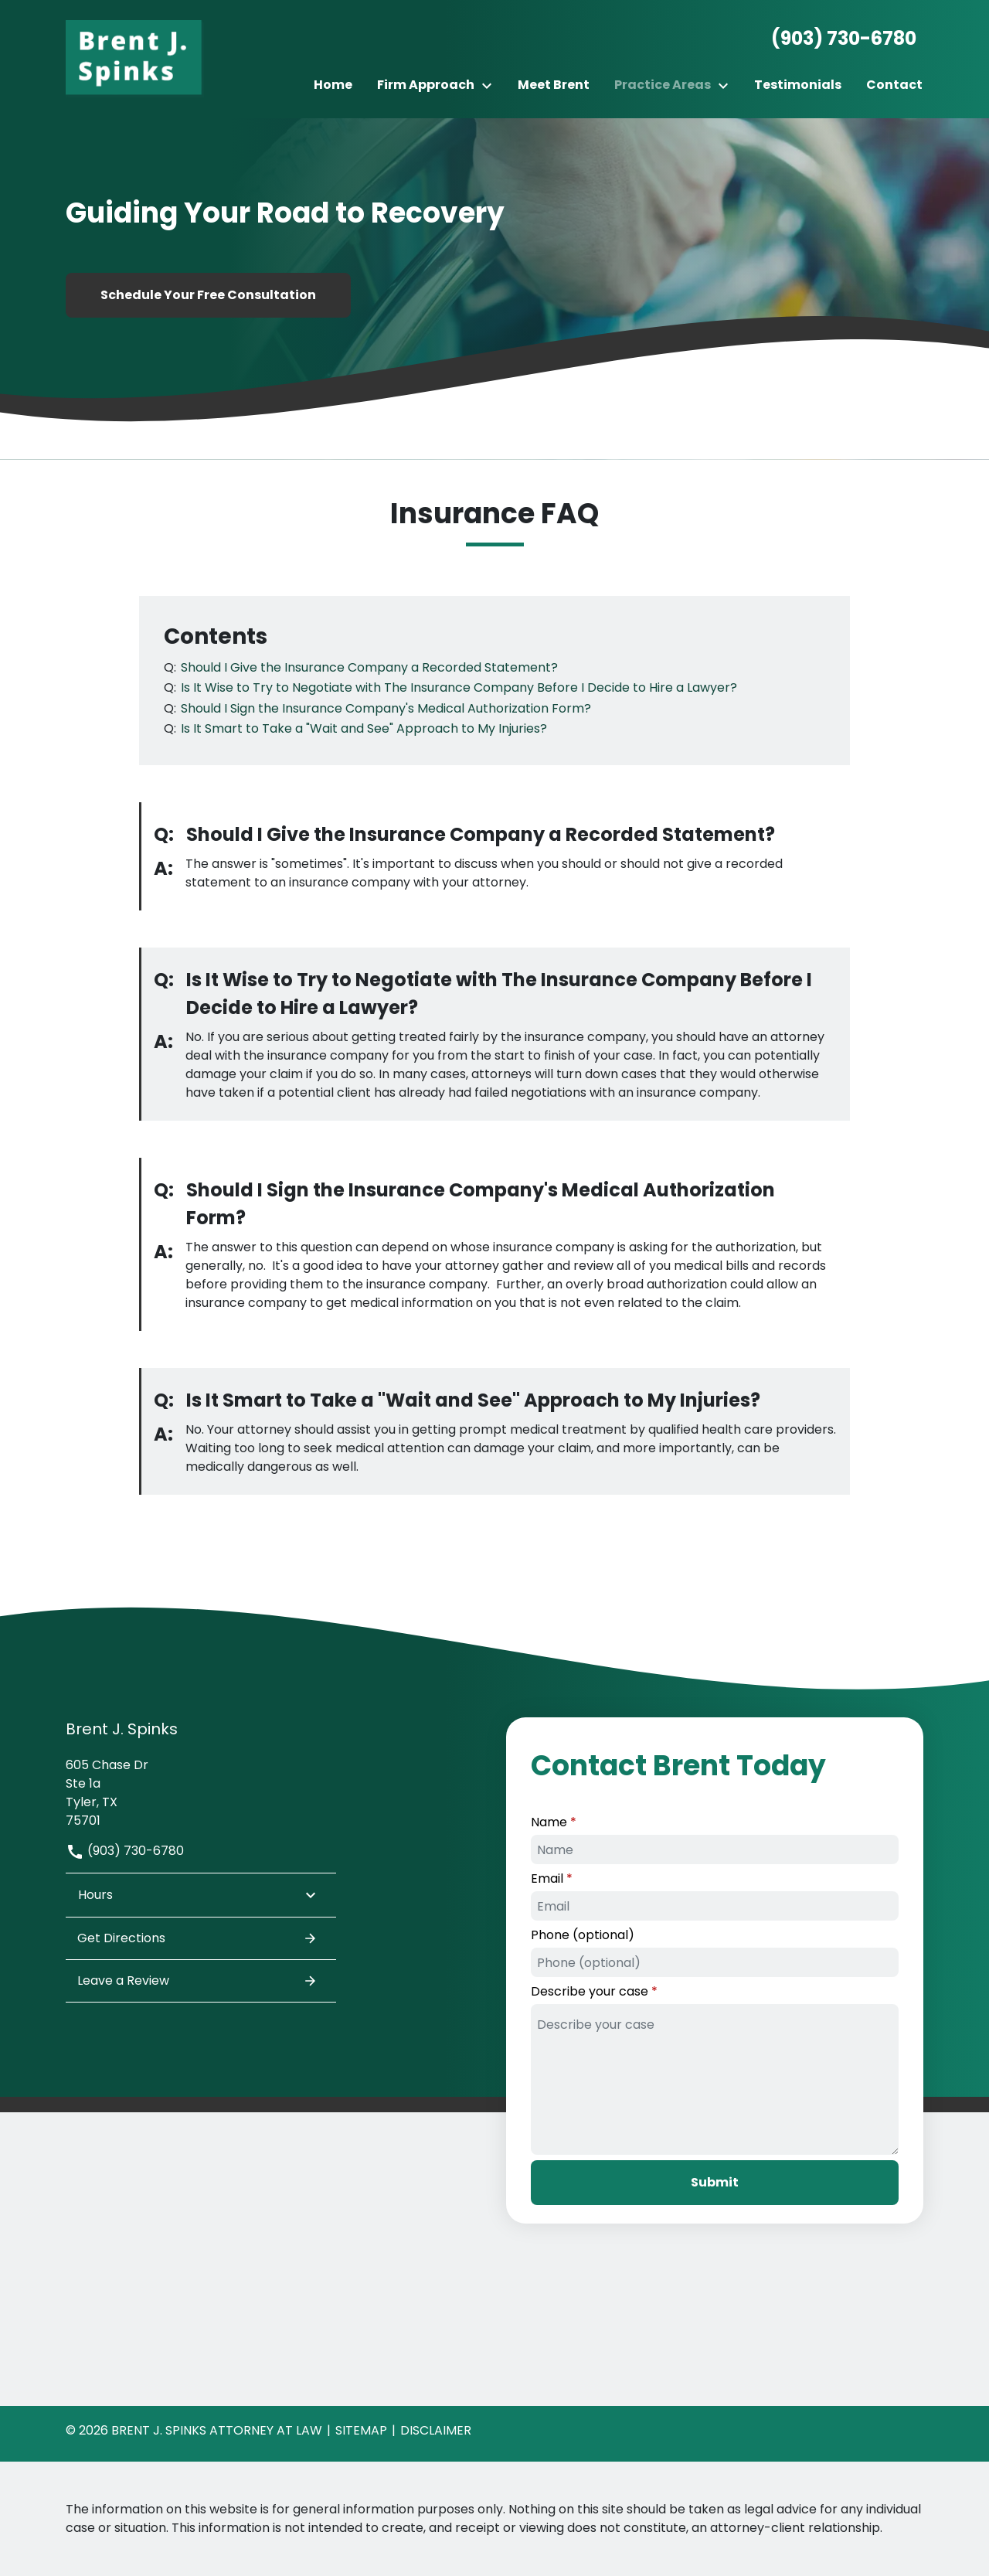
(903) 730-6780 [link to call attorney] (125, 1851)
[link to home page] (135, 58)
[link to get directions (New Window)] (201, 1791)
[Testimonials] (797, 85)
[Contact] (894, 85)
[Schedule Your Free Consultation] (208, 295)
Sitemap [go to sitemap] (361, 2430)
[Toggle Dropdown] (491, 85)
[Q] (368, 667)
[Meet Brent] (554, 85)
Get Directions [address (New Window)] (197, 1938)
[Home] (333, 85)
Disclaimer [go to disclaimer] (435, 2430)
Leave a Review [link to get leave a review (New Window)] (197, 1981)
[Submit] (715, 2182)
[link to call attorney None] (837, 38)
